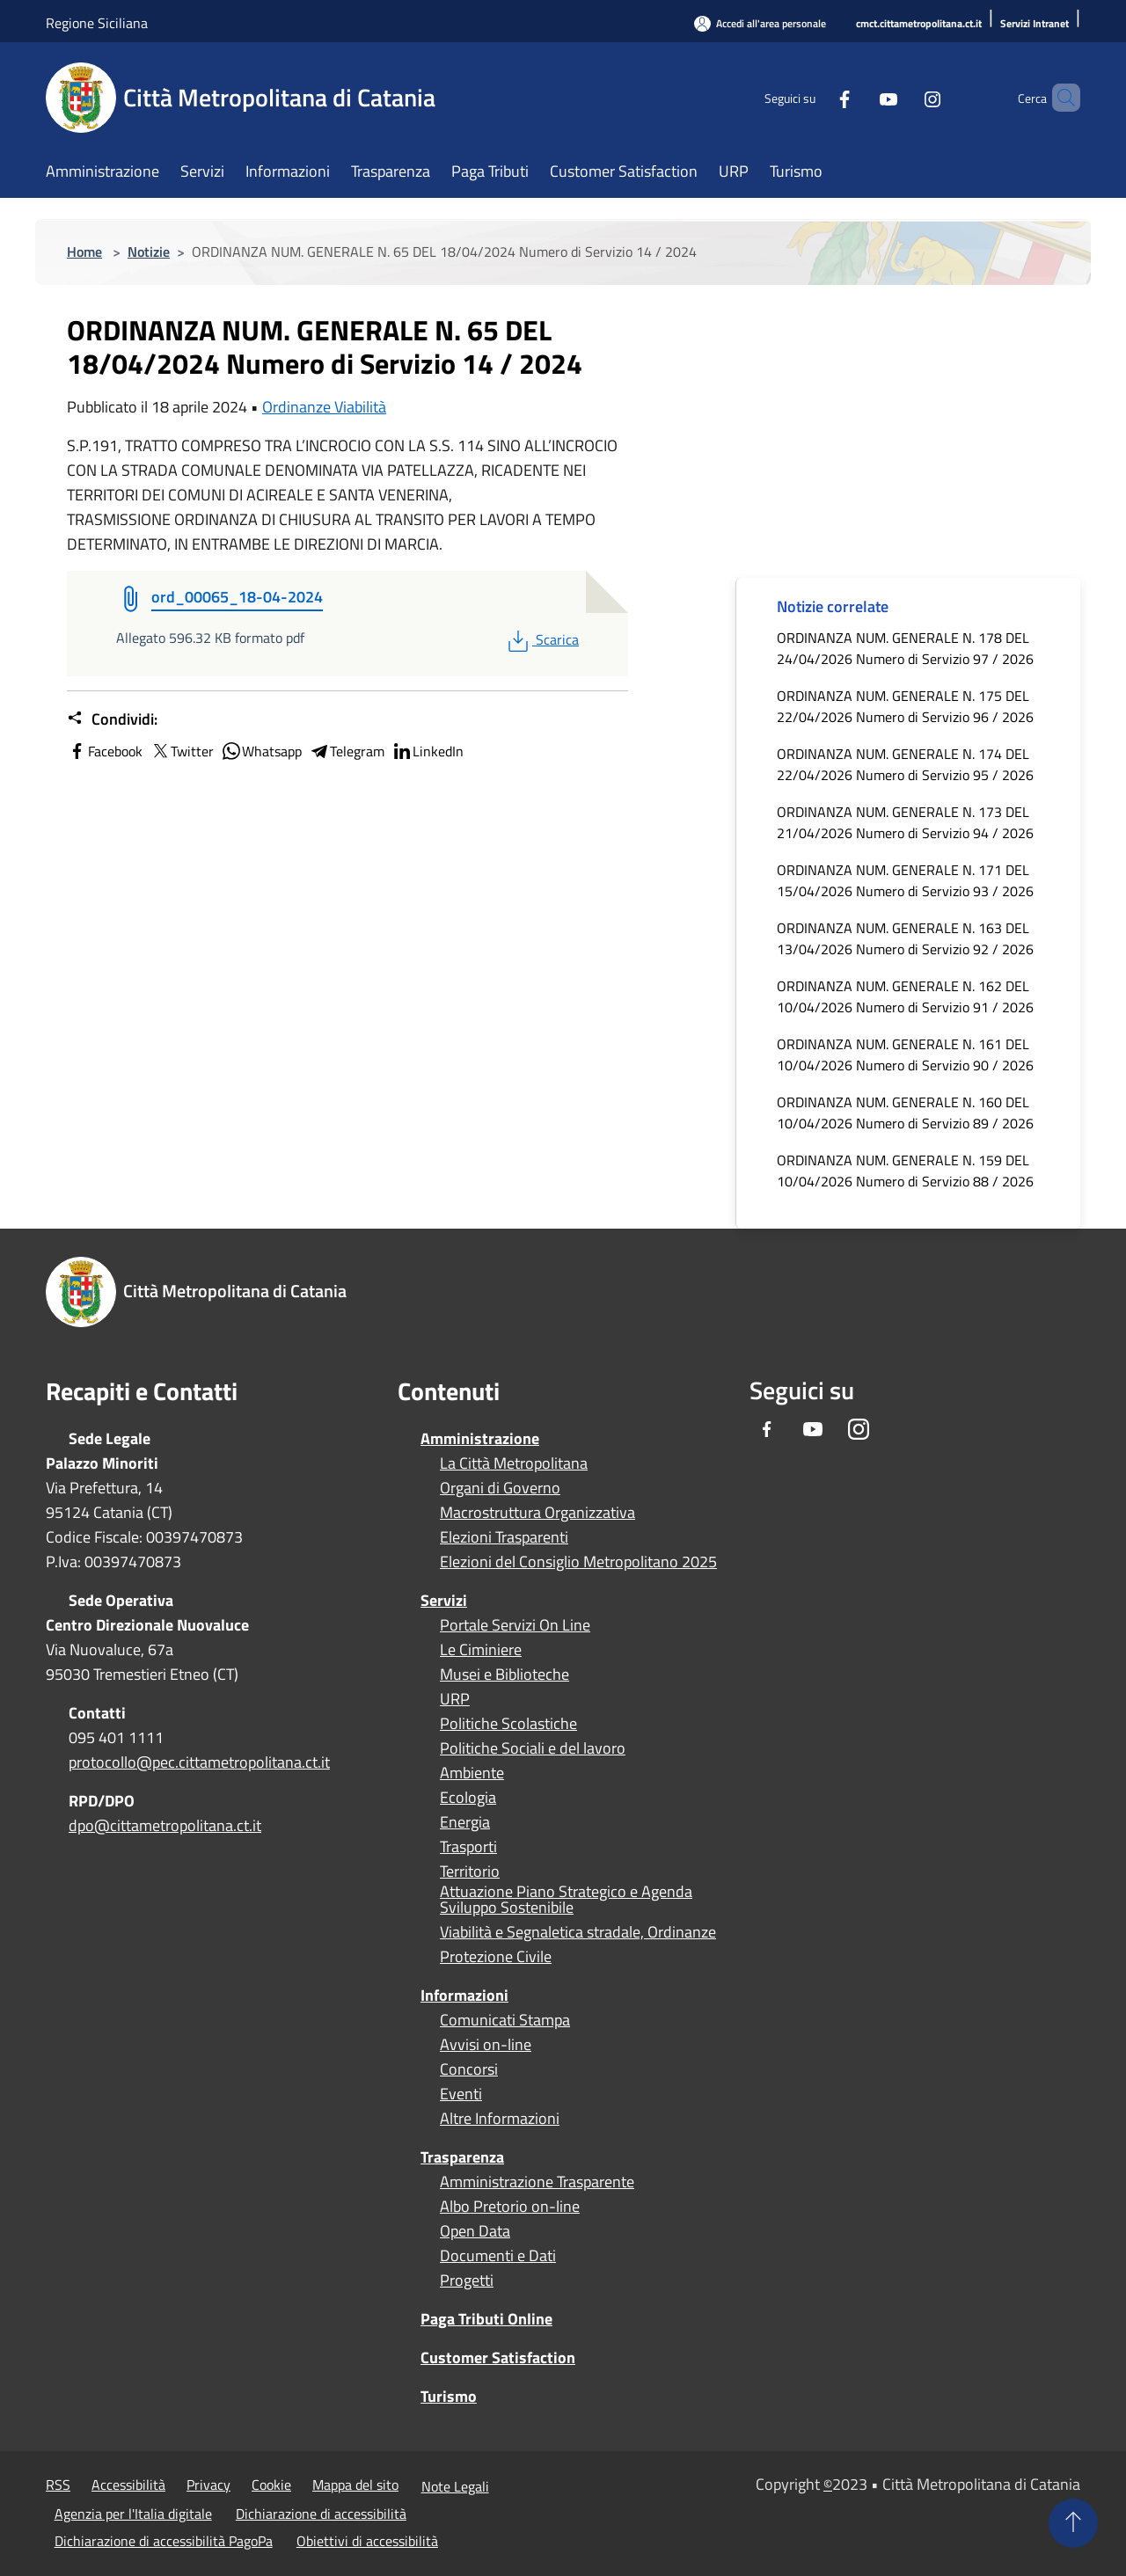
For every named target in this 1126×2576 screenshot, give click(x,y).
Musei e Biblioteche (504, 1674)
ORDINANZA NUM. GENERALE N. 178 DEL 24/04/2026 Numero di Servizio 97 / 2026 (905, 648)
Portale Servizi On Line (515, 1625)
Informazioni (464, 1995)
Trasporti (468, 1847)
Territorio (470, 1871)
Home (84, 251)
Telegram (346, 751)
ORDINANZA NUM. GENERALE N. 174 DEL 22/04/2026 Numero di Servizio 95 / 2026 (905, 764)
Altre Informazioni (499, 2119)
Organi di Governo (500, 1488)
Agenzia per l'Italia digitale (133, 2513)
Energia (465, 1822)
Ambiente (472, 1773)
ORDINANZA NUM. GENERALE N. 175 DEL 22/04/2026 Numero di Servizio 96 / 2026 (905, 706)
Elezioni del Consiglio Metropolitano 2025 (578, 1562)
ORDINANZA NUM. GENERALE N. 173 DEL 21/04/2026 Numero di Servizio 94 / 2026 (905, 822)
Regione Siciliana (97, 22)
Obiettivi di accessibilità (367, 2540)
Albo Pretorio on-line (510, 2207)
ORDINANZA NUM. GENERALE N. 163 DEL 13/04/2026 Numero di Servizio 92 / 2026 (905, 938)
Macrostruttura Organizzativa (537, 1513)
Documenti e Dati (498, 2256)
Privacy (208, 2484)
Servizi (443, 1600)
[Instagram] (902, 97)
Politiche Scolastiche (508, 1724)
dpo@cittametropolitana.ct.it (165, 1825)
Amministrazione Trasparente (537, 2182)
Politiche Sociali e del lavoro (532, 1748)
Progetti (467, 2280)
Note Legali (455, 2486)
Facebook (105, 751)
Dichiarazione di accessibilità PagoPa (164, 2540)
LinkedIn (427, 751)
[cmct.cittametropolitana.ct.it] (919, 24)
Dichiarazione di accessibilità (321, 2513)
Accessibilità (128, 2484)
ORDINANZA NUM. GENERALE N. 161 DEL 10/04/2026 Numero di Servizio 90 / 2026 (905, 1054)
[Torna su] (1073, 2523)
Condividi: (112, 719)
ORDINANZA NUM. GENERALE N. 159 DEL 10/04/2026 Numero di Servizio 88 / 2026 (905, 1170)
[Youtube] (858, 97)
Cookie (271, 2484)
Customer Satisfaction (497, 2357)
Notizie (149, 251)
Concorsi (469, 2069)
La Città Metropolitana (514, 1463)
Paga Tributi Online (486, 2319)
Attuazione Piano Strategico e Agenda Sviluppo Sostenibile (566, 1900)
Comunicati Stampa (505, 2020)
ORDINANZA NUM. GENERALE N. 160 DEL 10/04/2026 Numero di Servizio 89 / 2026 (905, 1112)
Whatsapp (261, 751)
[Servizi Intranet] (1034, 24)
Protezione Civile (496, 1957)
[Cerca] (1059, 98)
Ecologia (468, 1798)
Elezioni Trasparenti (504, 1537)
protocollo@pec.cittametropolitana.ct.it (199, 1762)
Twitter (182, 751)
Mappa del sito (355, 2484)
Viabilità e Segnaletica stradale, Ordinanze (578, 1932)
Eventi (461, 2094)
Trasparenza (462, 2157)
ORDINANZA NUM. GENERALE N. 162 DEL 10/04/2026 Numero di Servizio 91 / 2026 (905, 996)
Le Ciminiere (481, 1650)
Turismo (448, 2396)
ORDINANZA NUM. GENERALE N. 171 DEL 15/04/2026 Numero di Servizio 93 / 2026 (905, 880)
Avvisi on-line (485, 2045)
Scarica (541, 639)
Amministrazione (479, 1438)
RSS (58, 2484)
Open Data (475, 2231)
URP (455, 1699)
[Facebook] (814, 97)
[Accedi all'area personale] (760, 23)
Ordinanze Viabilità (324, 407)
